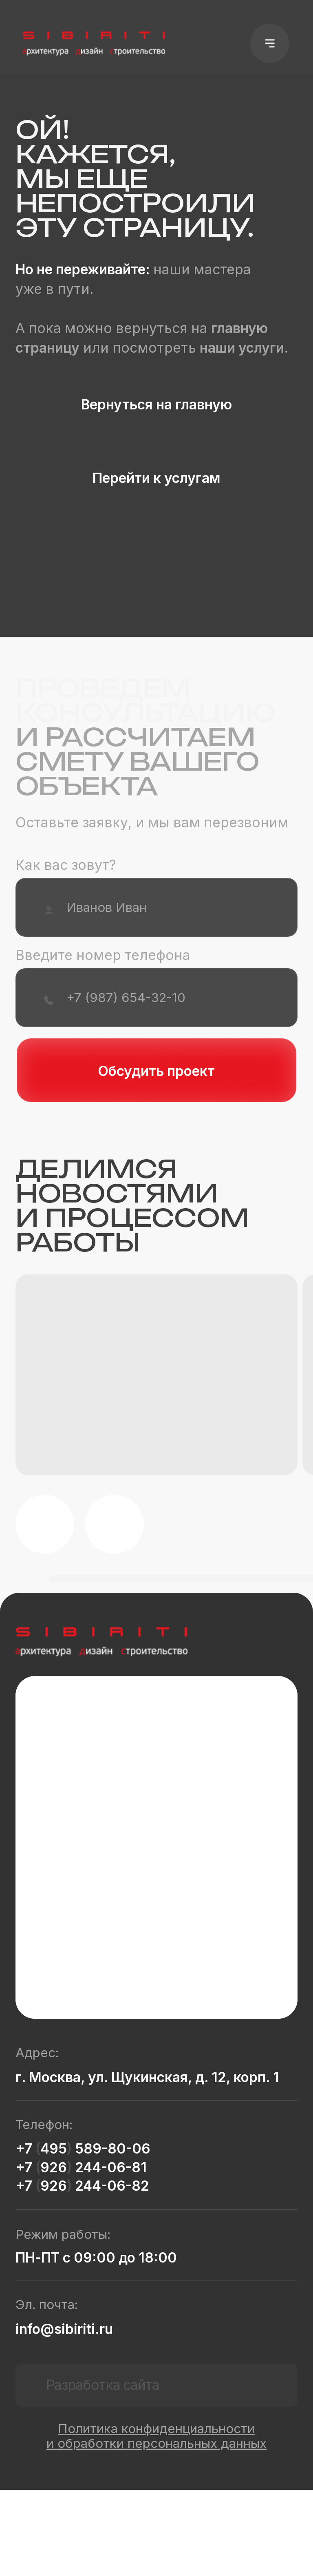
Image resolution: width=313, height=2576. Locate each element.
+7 (25, 2148)
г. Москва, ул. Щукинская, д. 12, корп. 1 (147, 2077)
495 (53, 2148)
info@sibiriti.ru (64, 2328)
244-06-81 (109, 2167)
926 (53, 2167)
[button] (269, 43)
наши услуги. (244, 347)
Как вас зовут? (65, 864)
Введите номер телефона (102, 955)
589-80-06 (111, 2148)
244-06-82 (110, 2185)
